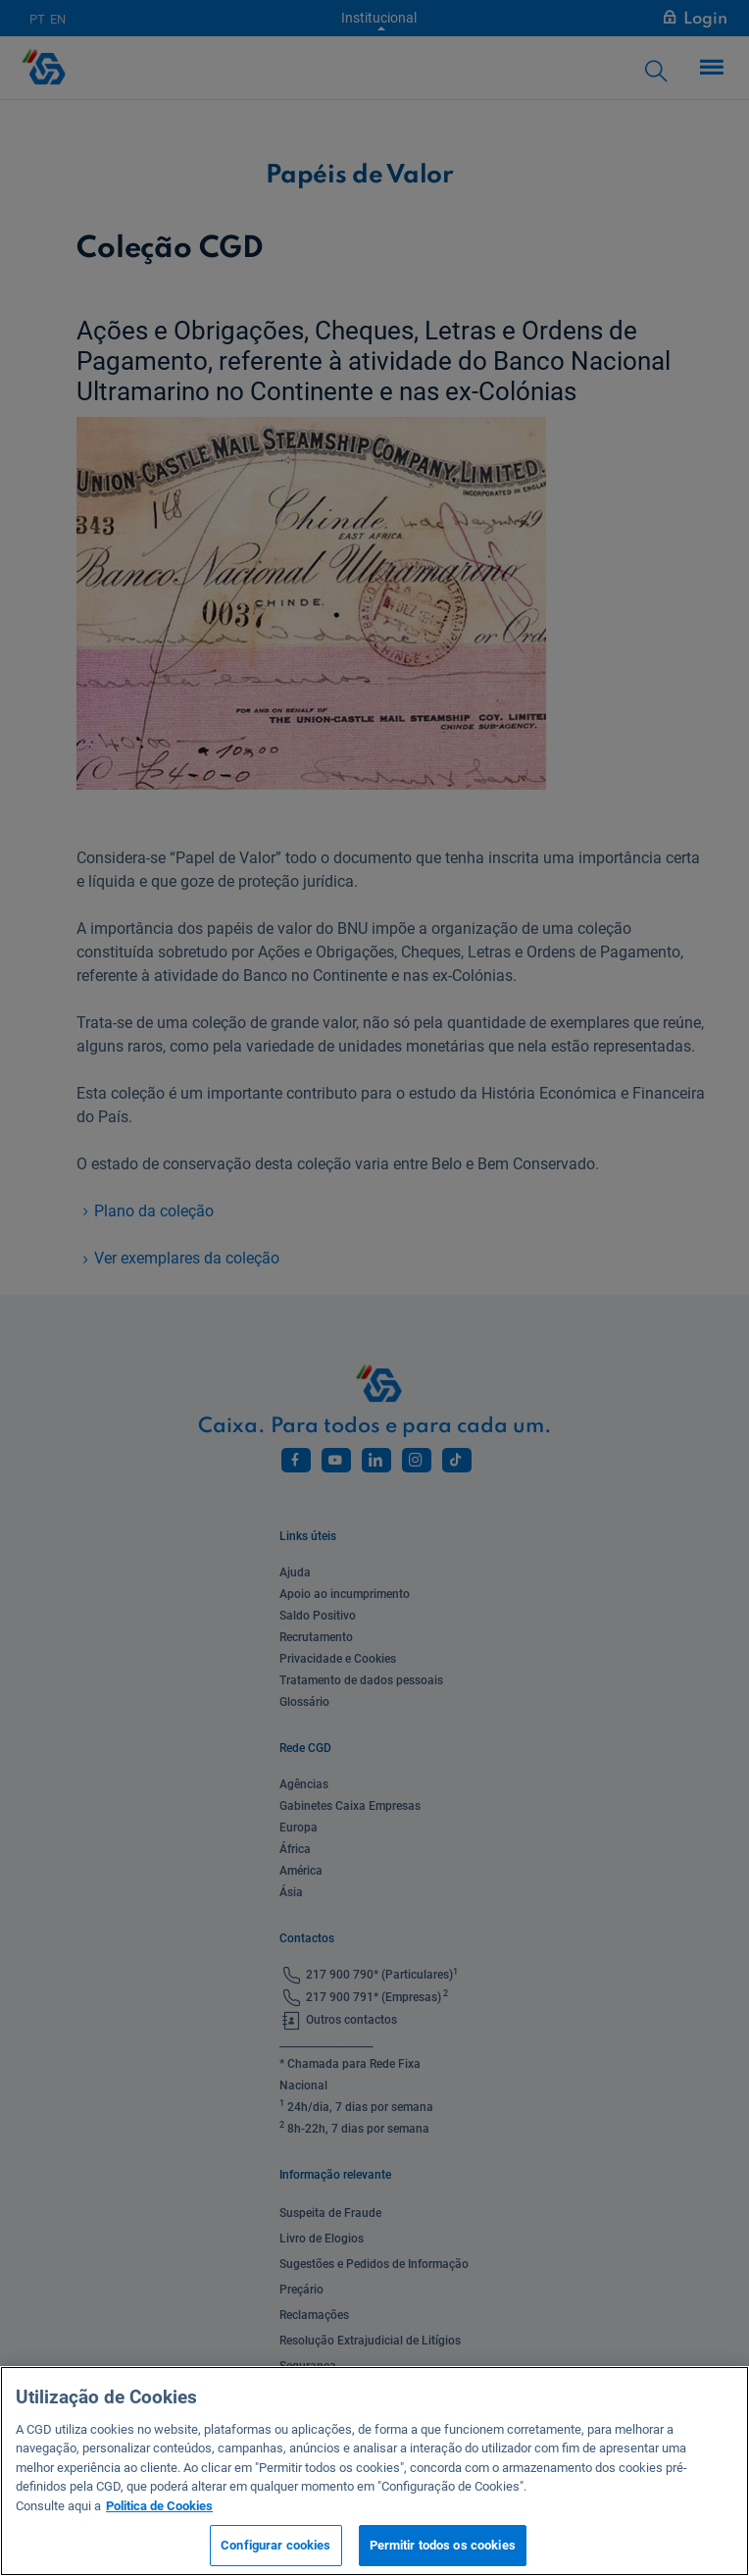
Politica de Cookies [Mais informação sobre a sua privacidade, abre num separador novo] (159, 2506)
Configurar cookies (275, 2545)
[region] (374, 2471)
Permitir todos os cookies (443, 2545)
